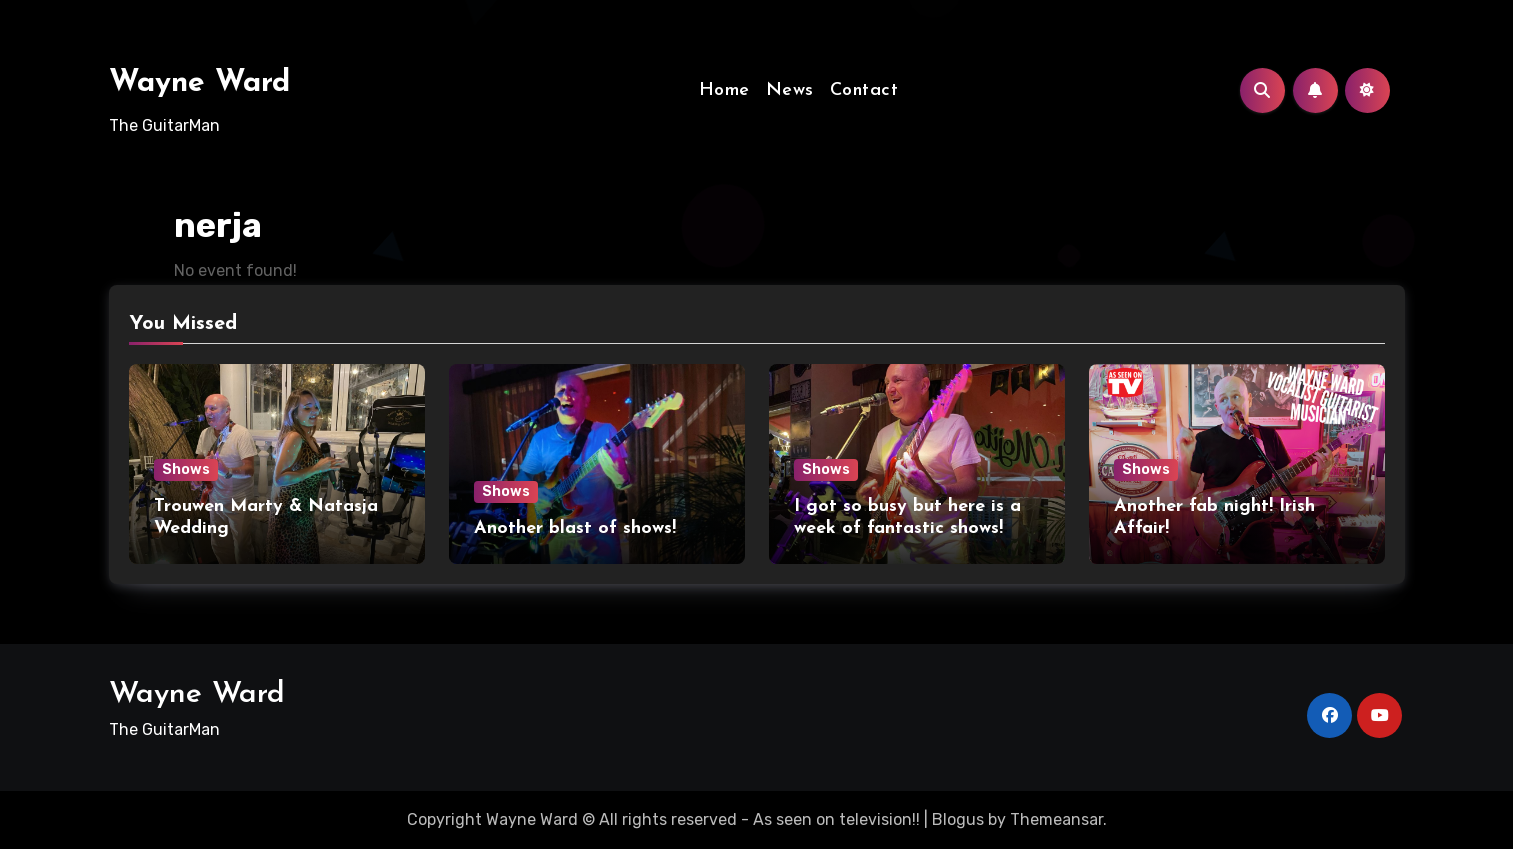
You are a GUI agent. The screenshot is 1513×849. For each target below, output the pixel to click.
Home (724, 90)
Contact (864, 90)
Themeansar (1056, 819)
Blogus (958, 819)
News (790, 90)
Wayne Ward (199, 83)
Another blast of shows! (575, 528)
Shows (186, 469)
